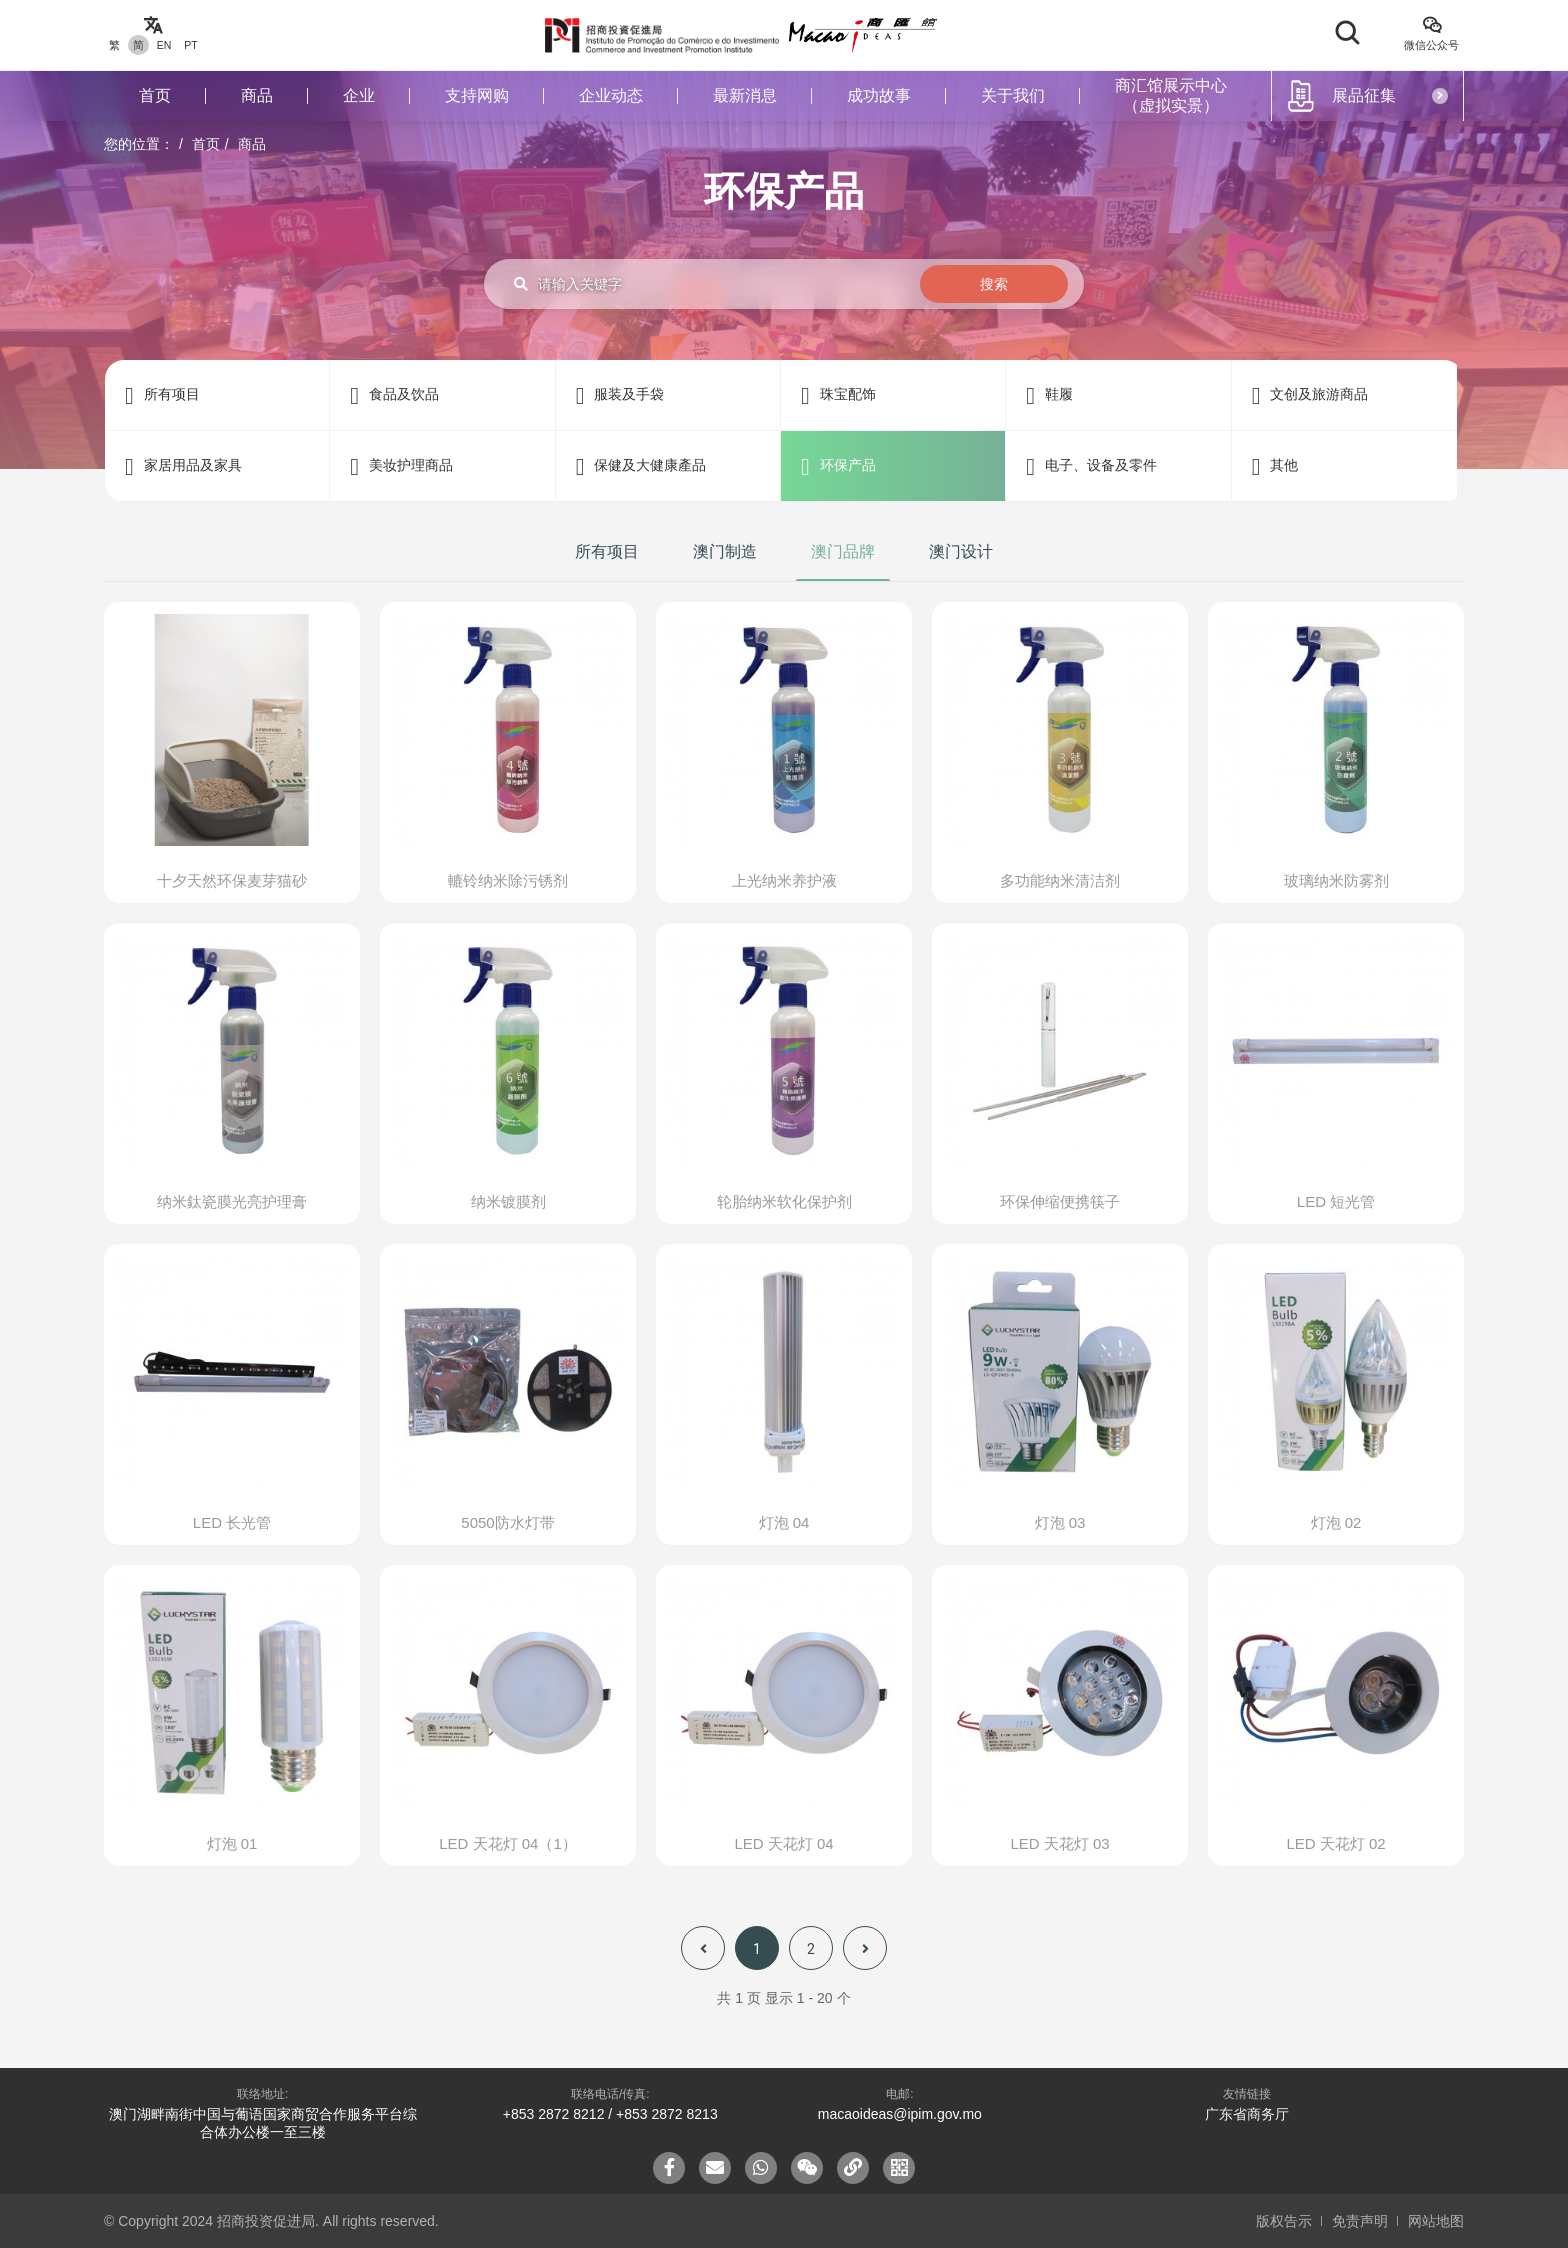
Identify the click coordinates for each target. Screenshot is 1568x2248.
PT (190, 45)
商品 (257, 95)
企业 (359, 95)
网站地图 (1436, 2221)
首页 (155, 95)
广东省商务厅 (1247, 2114)
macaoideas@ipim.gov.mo (900, 2114)
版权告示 (1284, 2221)
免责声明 (1360, 2221)
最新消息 (745, 95)
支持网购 (477, 95)
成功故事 (879, 95)
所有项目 (607, 551)
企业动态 (611, 95)
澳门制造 (725, 551)
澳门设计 (961, 551)
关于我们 (1013, 95)
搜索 (994, 284)
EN (164, 45)
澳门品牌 (843, 551)
